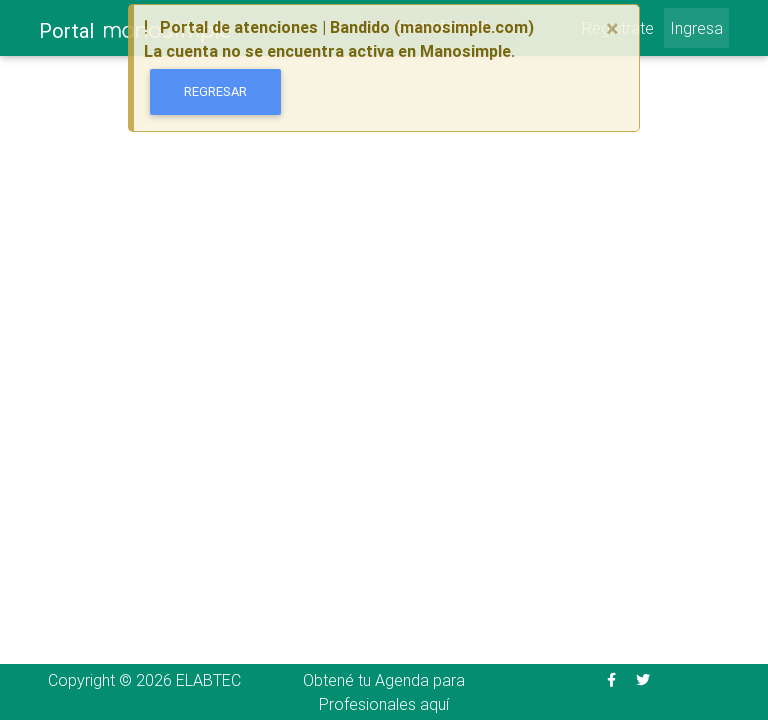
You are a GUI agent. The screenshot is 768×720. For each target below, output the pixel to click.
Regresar (215, 91)
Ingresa (696, 28)
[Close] (612, 29)
